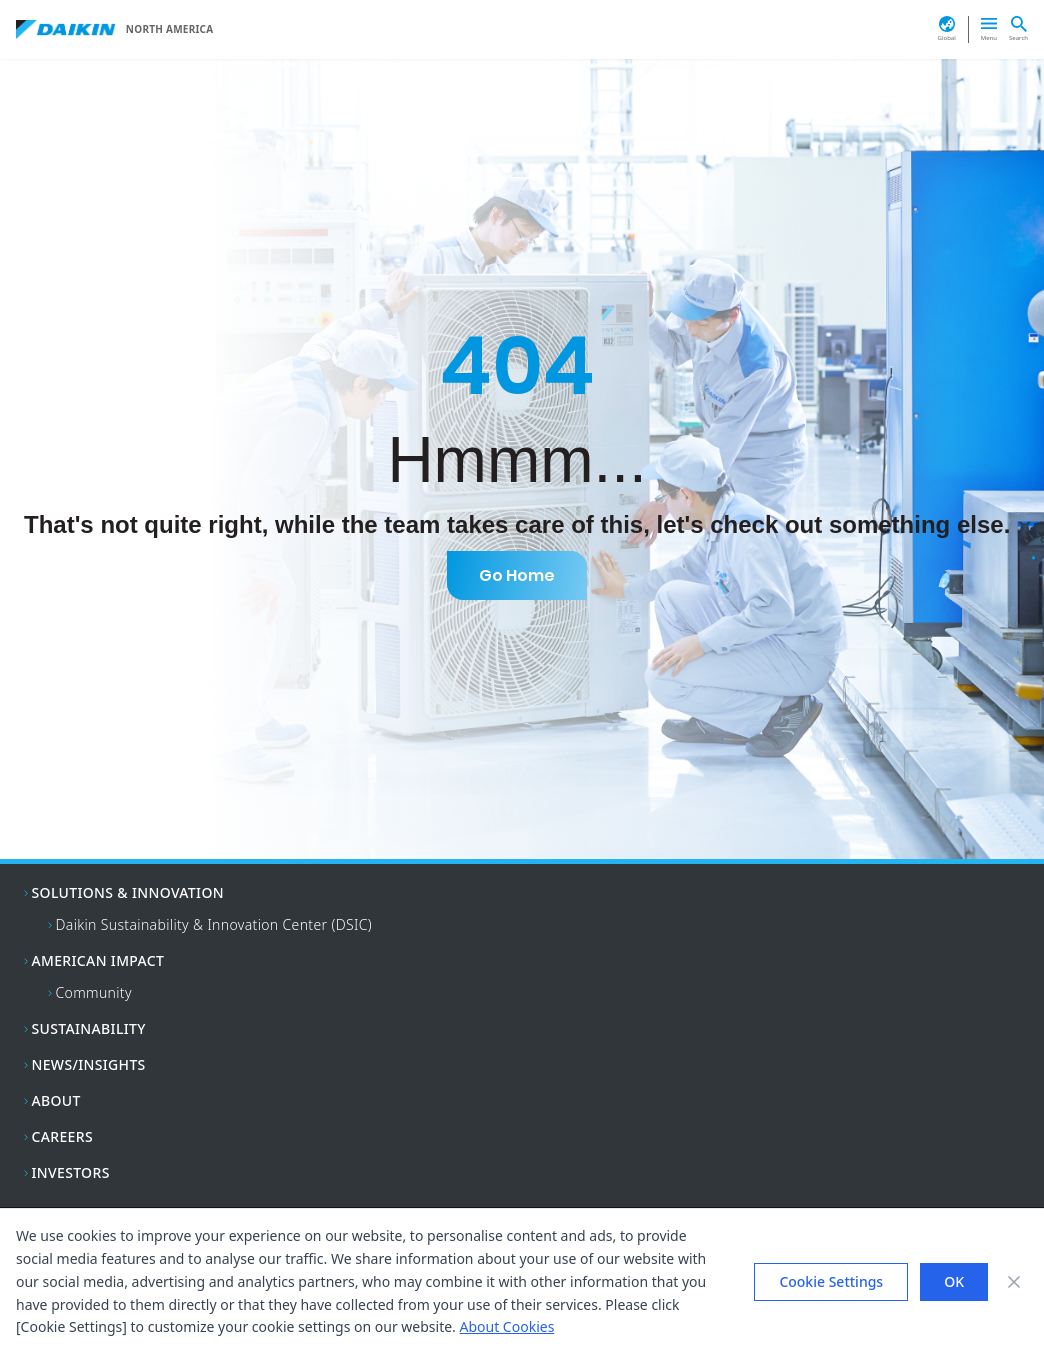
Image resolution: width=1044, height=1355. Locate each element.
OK (954, 1281)
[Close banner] (1014, 1282)
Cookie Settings (831, 1281)
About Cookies (507, 1326)
